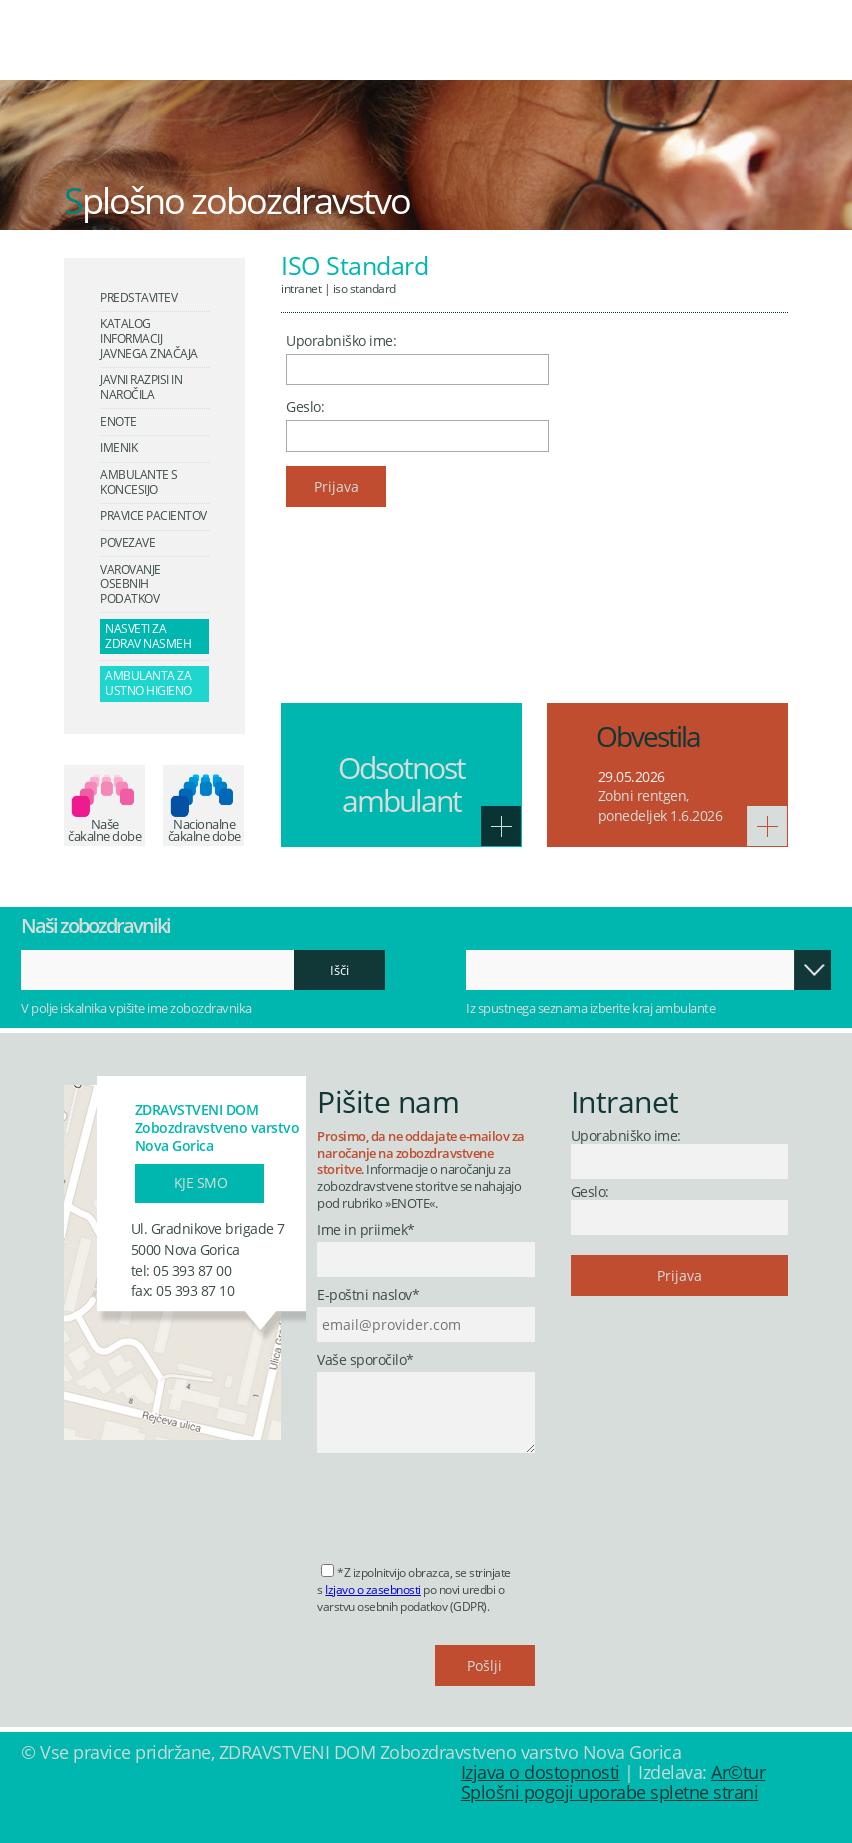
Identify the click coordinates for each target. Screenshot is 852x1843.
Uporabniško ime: (341, 340)
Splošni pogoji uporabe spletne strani (610, 1792)
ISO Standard (364, 288)
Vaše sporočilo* (365, 1360)
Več (501, 826)
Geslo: (305, 406)
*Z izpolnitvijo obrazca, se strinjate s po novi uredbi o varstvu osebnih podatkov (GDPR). (414, 1589)
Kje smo (201, 1182)
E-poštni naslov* (368, 1295)
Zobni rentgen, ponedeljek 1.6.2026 (660, 805)
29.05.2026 (631, 776)
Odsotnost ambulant (401, 784)
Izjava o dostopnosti (540, 1772)
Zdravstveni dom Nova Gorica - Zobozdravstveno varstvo (165, 54)
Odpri (812, 970)
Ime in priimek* (366, 1230)
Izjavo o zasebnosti (373, 1589)
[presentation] (469, 1502)
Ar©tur (738, 1772)
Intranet (301, 288)
